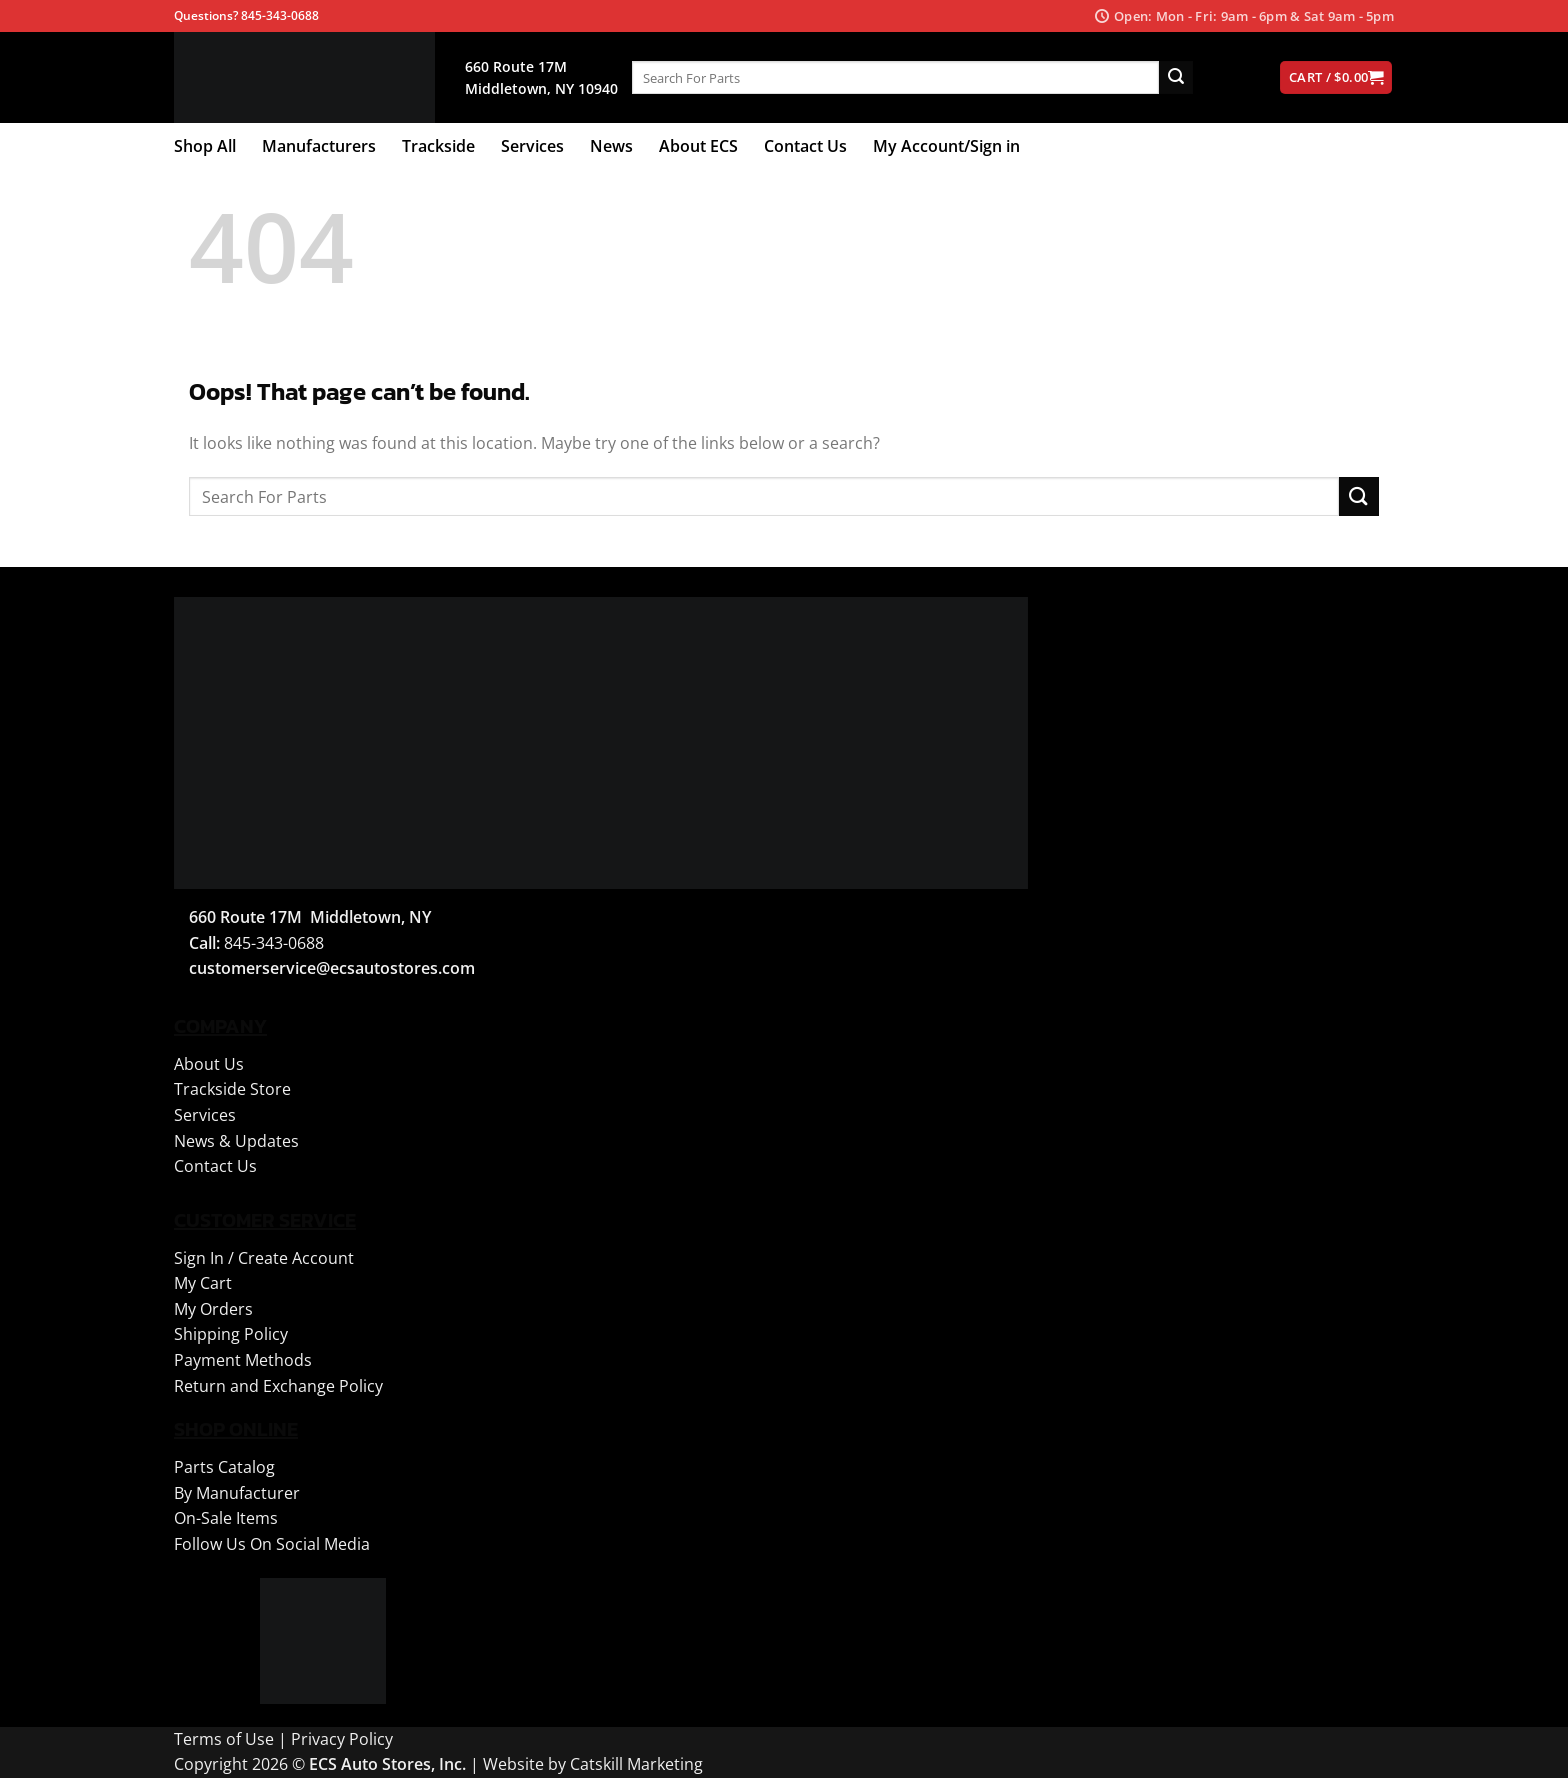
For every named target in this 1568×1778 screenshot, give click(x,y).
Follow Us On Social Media (272, 1544)
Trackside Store (232, 1089)
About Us (209, 1064)
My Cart (203, 1283)
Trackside (438, 146)
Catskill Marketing (636, 1764)
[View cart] (1336, 77)
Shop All (205, 146)
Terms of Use (224, 1739)
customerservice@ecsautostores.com (332, 968)
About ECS (698, 146)
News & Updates (236, 1141)
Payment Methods (243, 1360)
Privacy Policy (342, 1739)
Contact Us (805, 146)
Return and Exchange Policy (278, 1386)
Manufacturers (319, 146)
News (611, 146)
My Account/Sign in (946, 146)
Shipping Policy (231, 1334)
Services (532, 146)
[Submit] (1176, 78)
